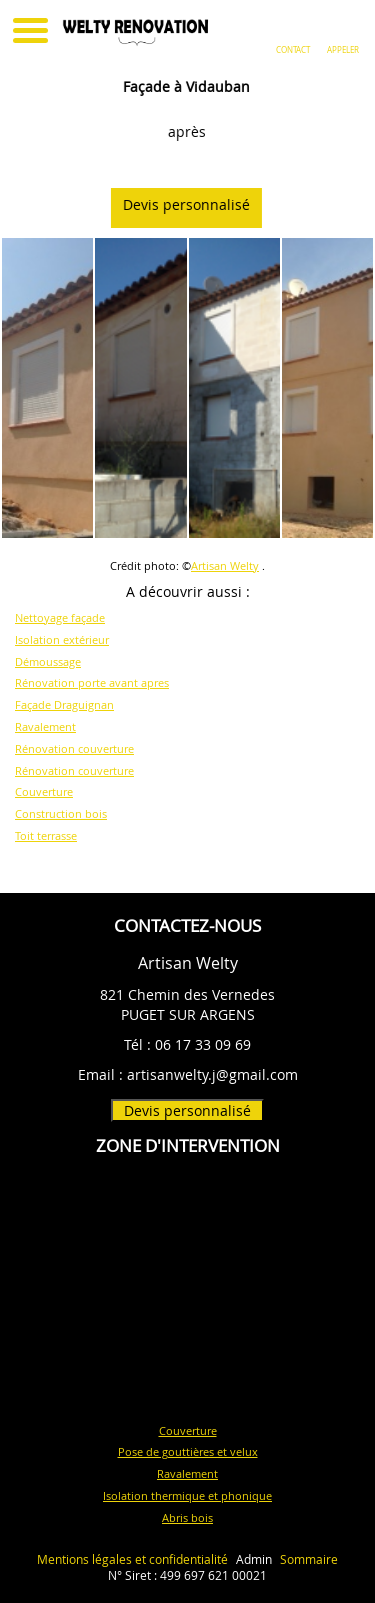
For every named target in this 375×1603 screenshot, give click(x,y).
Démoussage (48, 661)
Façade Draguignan (64, 704)
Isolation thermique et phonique (187, 1495)
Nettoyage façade (60, 617)
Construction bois (61, 813)
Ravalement (45, 726)
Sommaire (309, 1559)
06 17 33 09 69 (203, 1044)
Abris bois (187, 1517)
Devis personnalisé (197, 204)
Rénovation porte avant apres (92, 682)
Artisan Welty (225, 565)
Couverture (44, 791)
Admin (254, 1559)
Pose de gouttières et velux (188, 1451)
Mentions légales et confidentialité (132, 1559)
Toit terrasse (46, 835)
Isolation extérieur (62, 639)
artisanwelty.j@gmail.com (212, 1074)
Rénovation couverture (74, 748)
